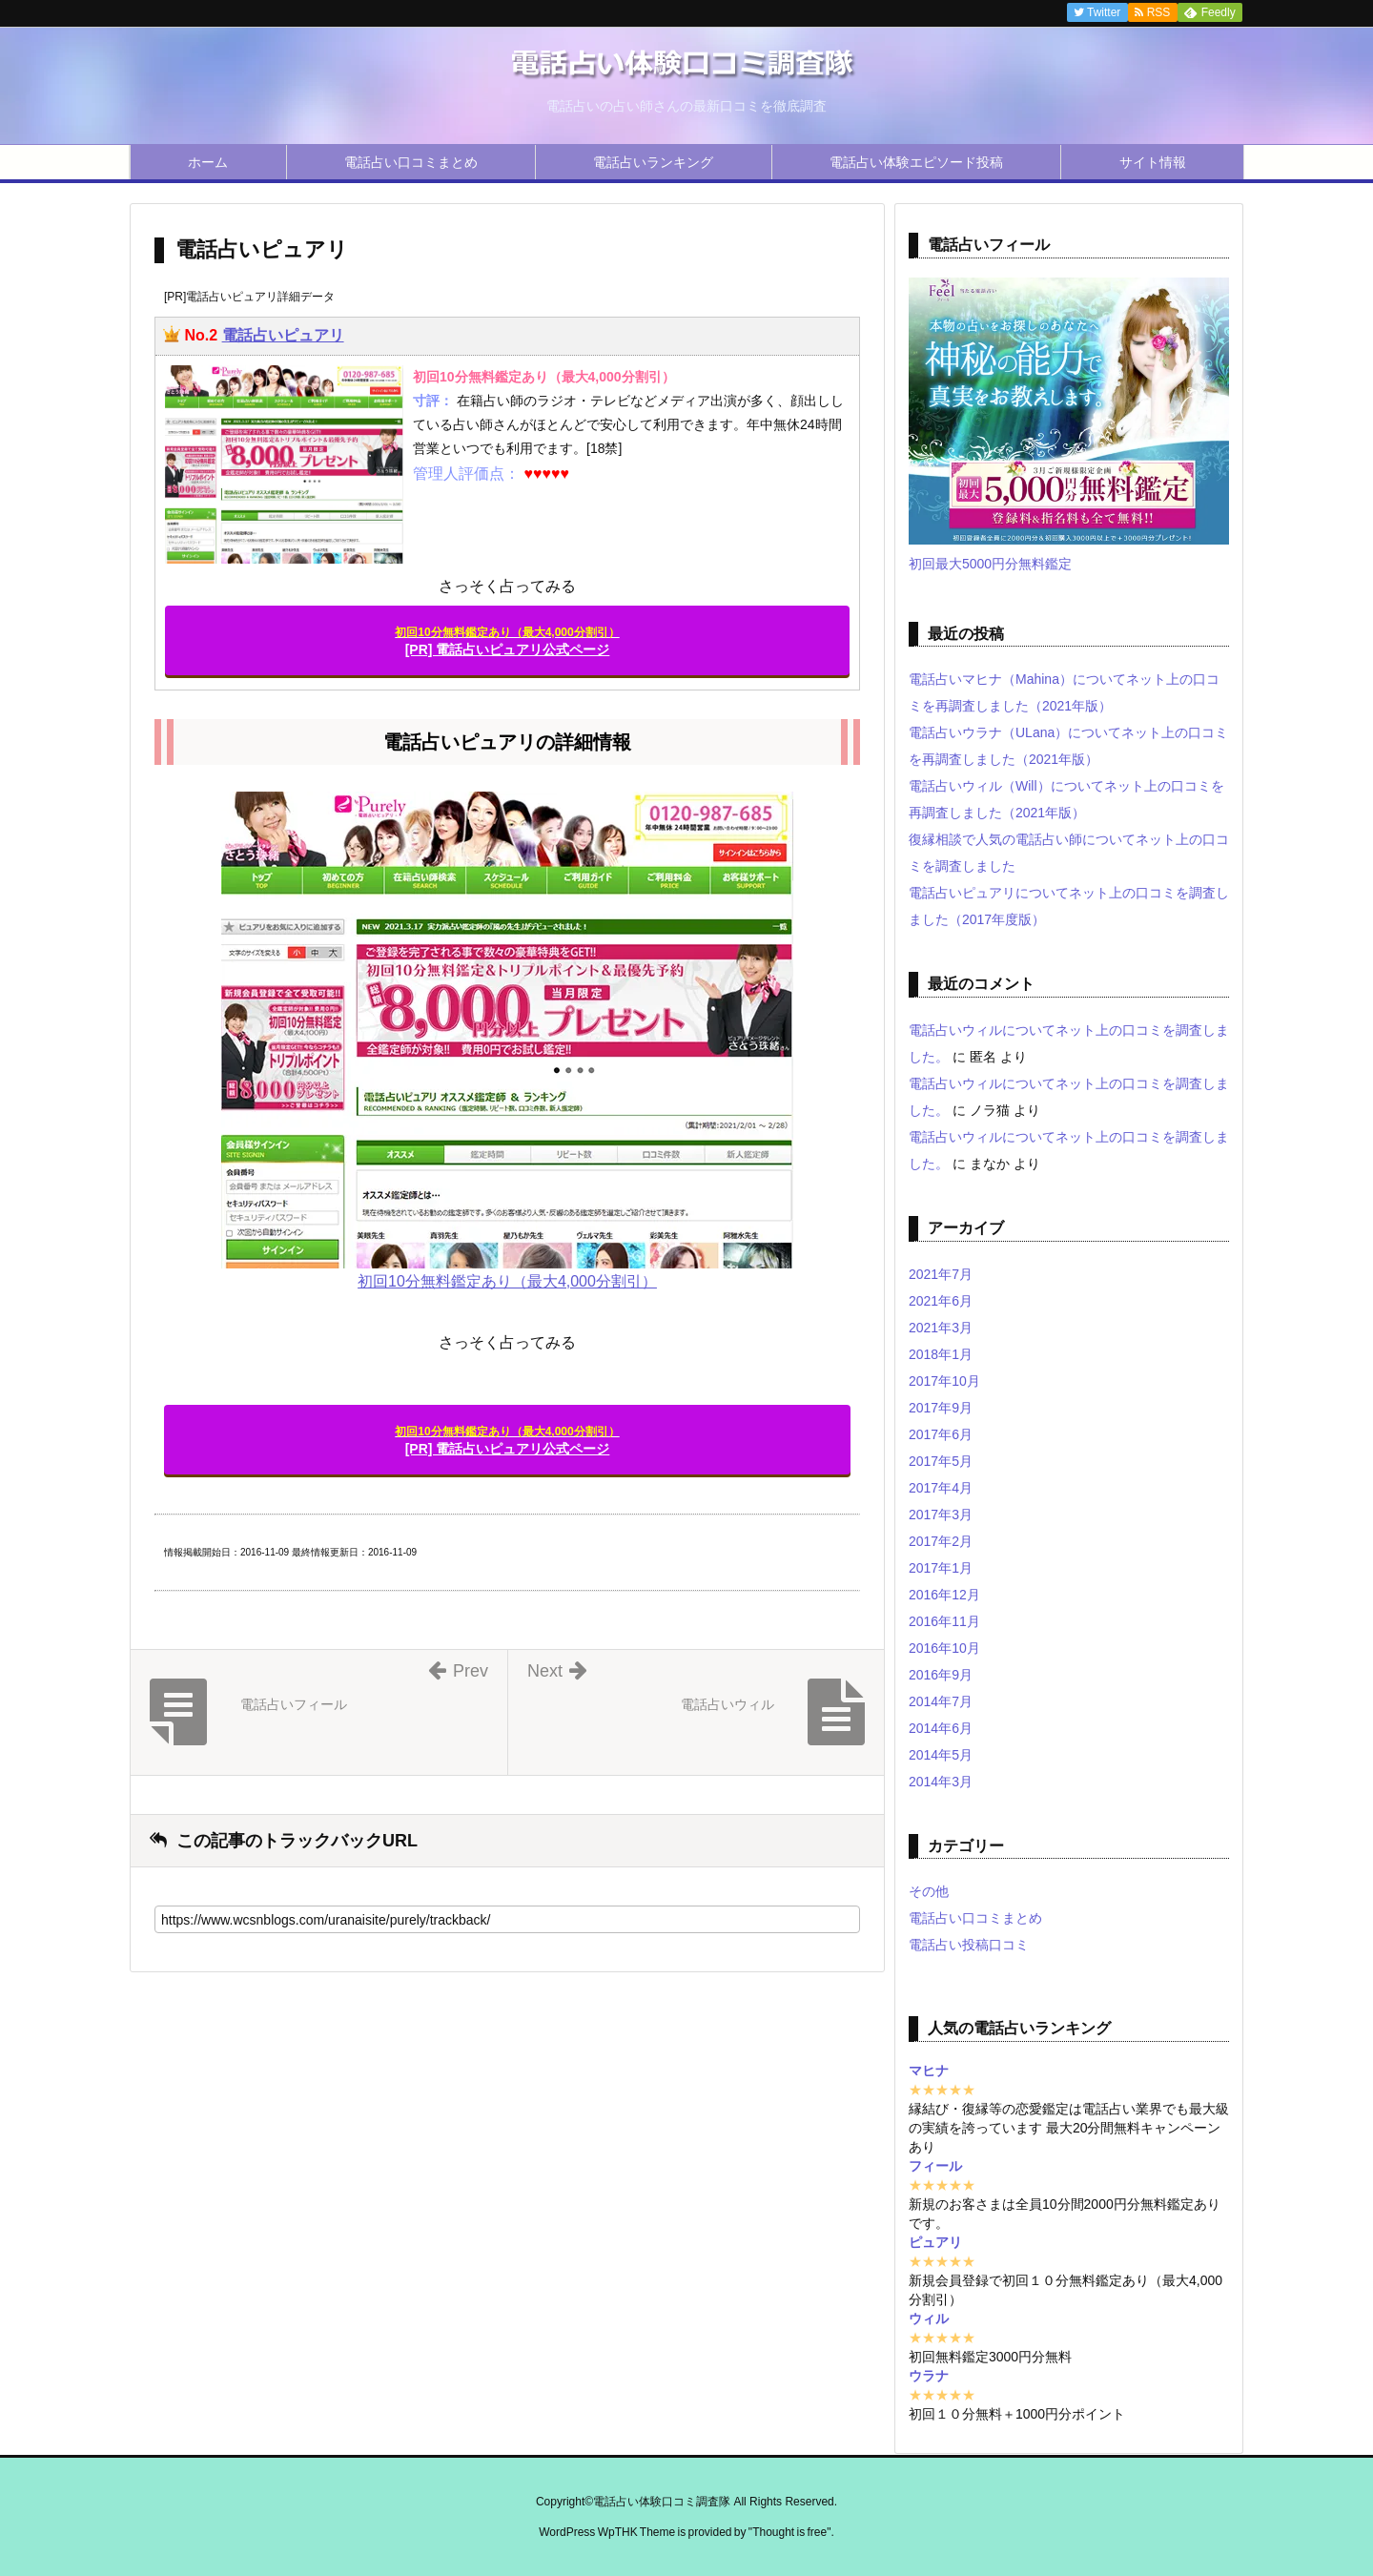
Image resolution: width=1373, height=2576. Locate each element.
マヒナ (929, 2070)
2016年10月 (944, 1648)
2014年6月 (941, 1728)
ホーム (208, 162)
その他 (929, 1891)
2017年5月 (941, 1461)
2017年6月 (941, 1434)
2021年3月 (941, 1327)
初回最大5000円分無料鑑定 (990, 563)
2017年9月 (941, 1407)
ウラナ (929, 2375)
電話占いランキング (653, 162)
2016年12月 (944, 1594)
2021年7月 (941, 1274)
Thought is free (789, 2532)
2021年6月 (941, 1301)
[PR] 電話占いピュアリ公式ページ (507, 641)
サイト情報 (1152, 162)
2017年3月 (941, 1514)
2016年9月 (941, 1674)
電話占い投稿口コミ (969, 1944)
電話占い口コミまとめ (411, 162)
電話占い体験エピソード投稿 (916, 162)
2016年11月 (944, 1621)
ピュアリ (935, 2242)
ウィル (929, 2318)
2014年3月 (941, 1781)
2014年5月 (941, 1754)
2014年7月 (941, 1701)
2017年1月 (941, 1568)
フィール (935, 2166)
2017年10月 (944, 1381)
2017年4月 (941, 1487)
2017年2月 (941, 1541)
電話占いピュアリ (283, 335)
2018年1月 (941, 1354)
